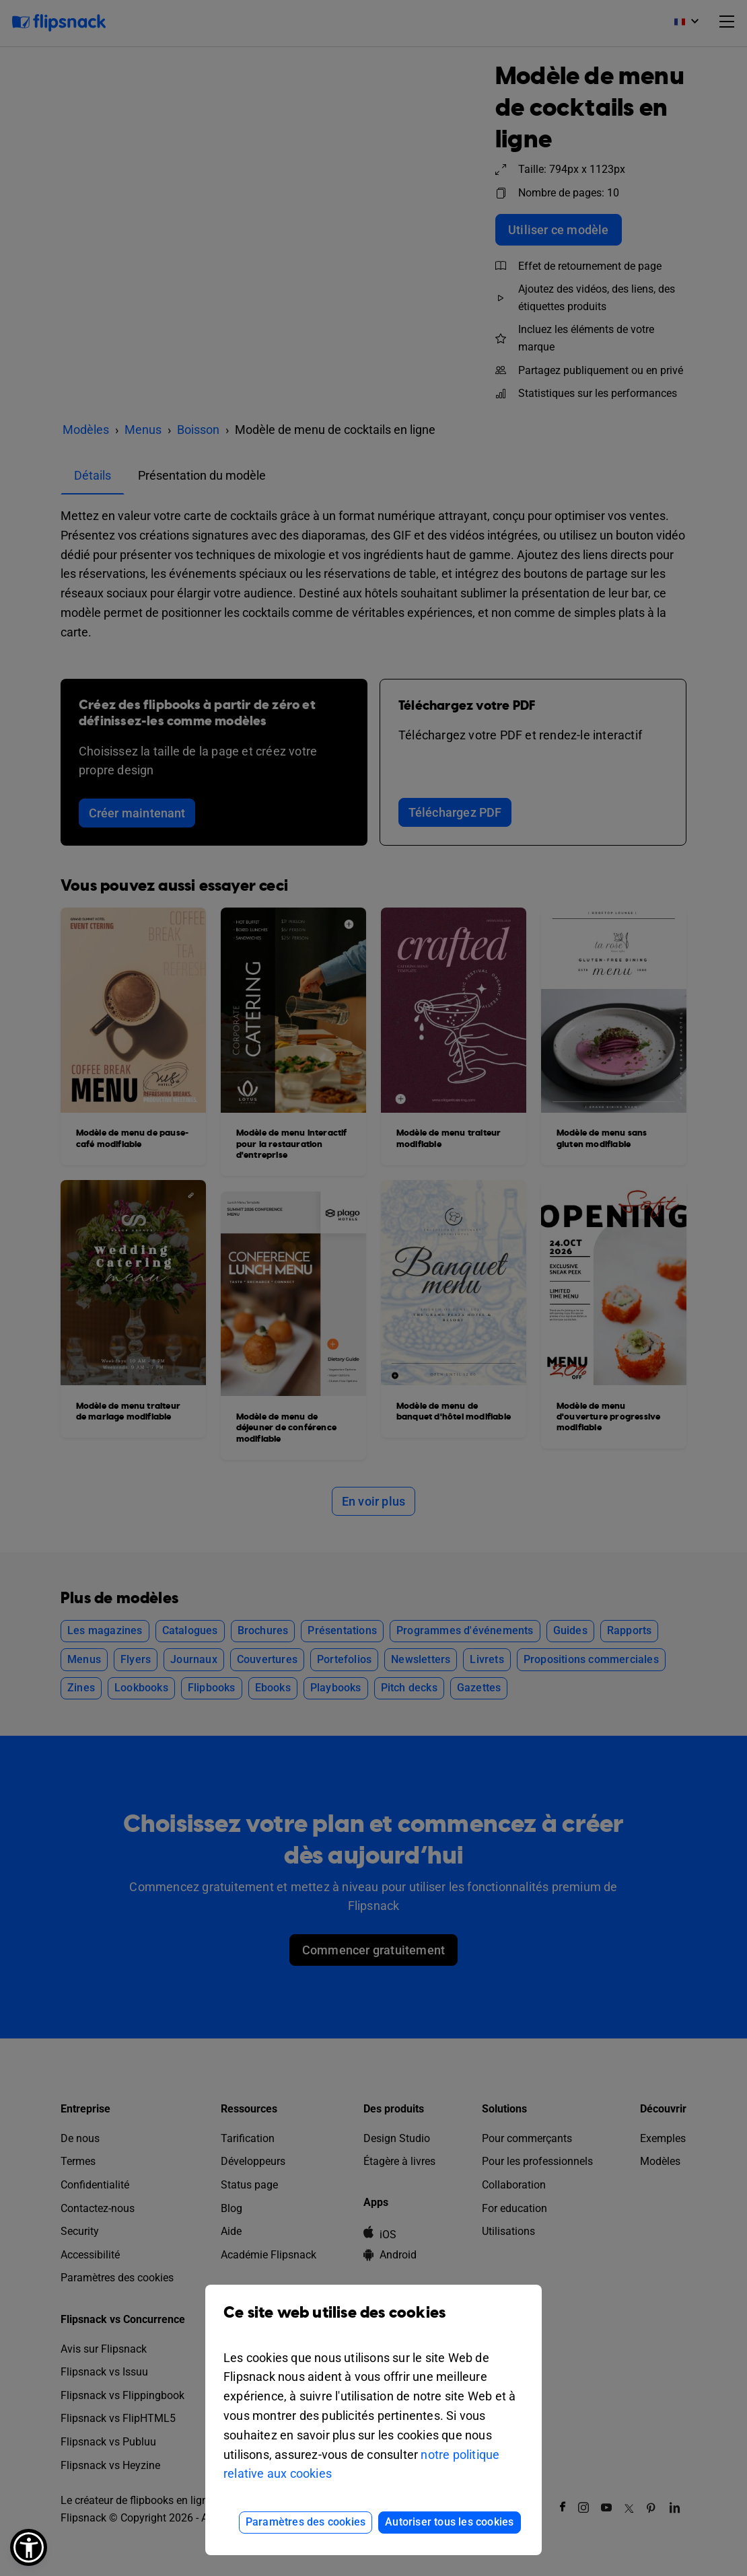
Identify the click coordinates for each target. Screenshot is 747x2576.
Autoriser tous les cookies (449, 2521)
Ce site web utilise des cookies (373, 2323)
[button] (28, 2547)
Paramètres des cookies (305, 2521)
